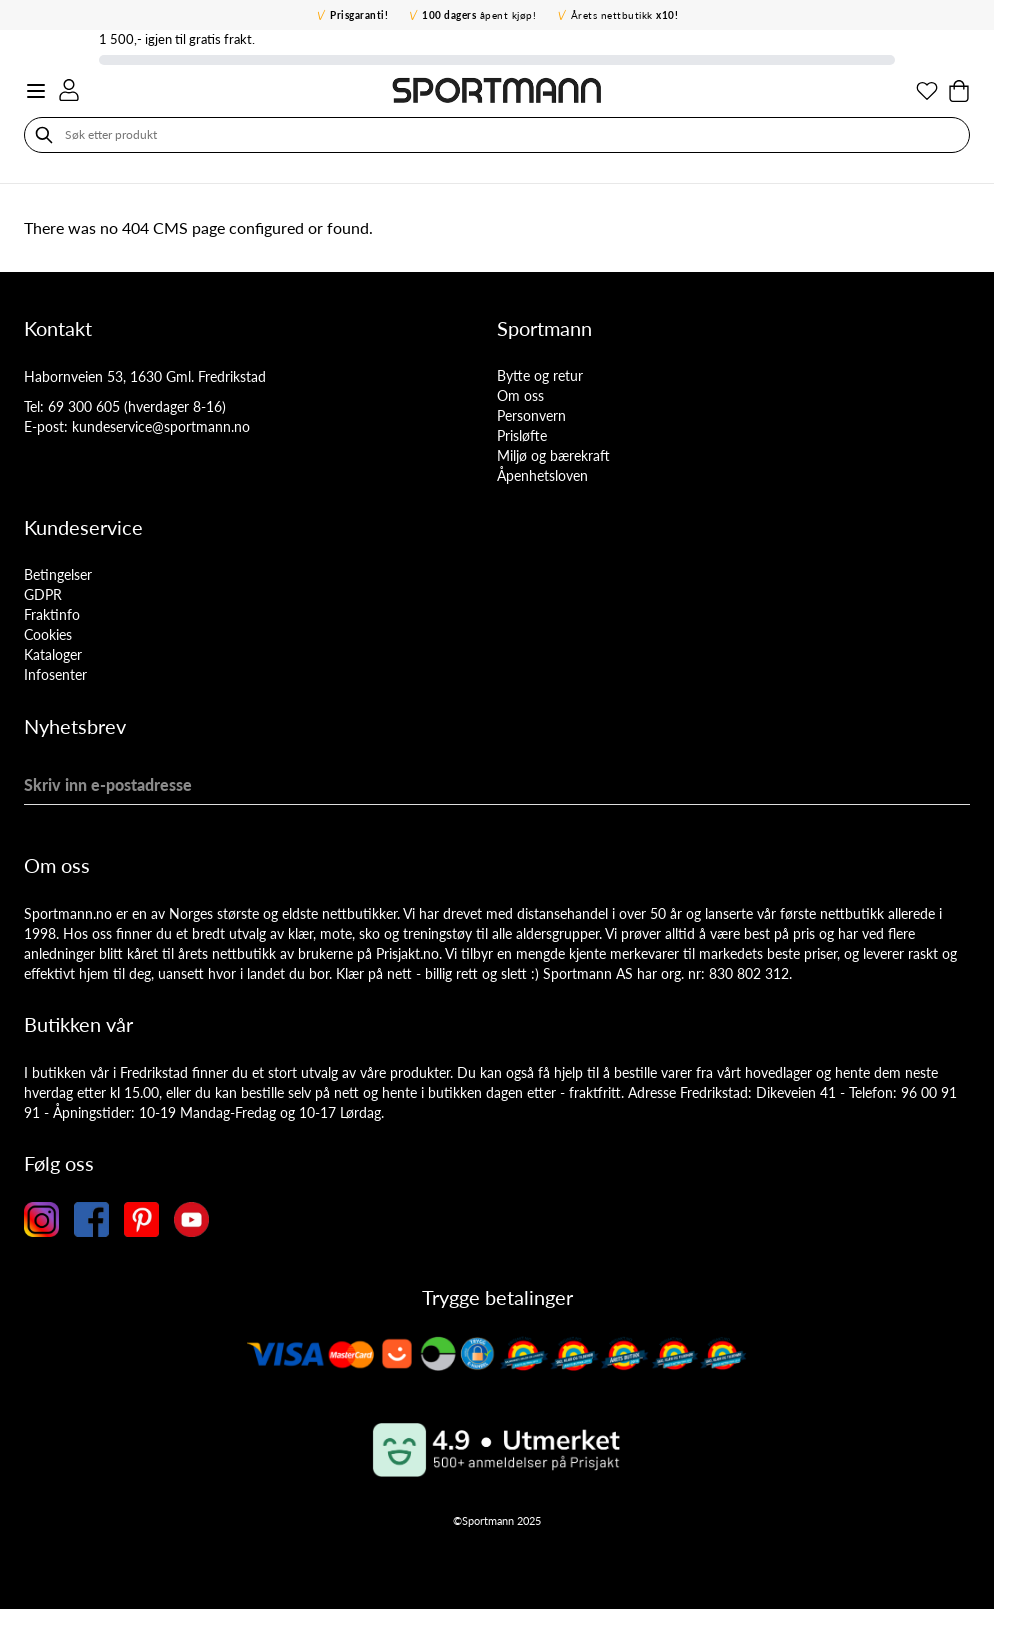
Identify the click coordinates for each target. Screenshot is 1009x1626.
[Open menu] (36, 91)
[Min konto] (69, 90)
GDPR (43, 594)
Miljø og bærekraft (553, 455)
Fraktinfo (52, 614)
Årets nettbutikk (625, 15)
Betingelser (58, 574)
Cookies (48, 634)
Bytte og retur (540, 375)
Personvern (531, 415)
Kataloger (53, 654)
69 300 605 (84, 406)
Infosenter (55, 674)
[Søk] (44, 135)
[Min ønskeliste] (927, 91)
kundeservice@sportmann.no (161, 426)
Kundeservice (83, 527)
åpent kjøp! (479, 15)
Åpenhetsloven (542, 475)
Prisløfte (522, 435)
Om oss (520, 395)
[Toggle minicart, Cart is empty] (959, 91)
